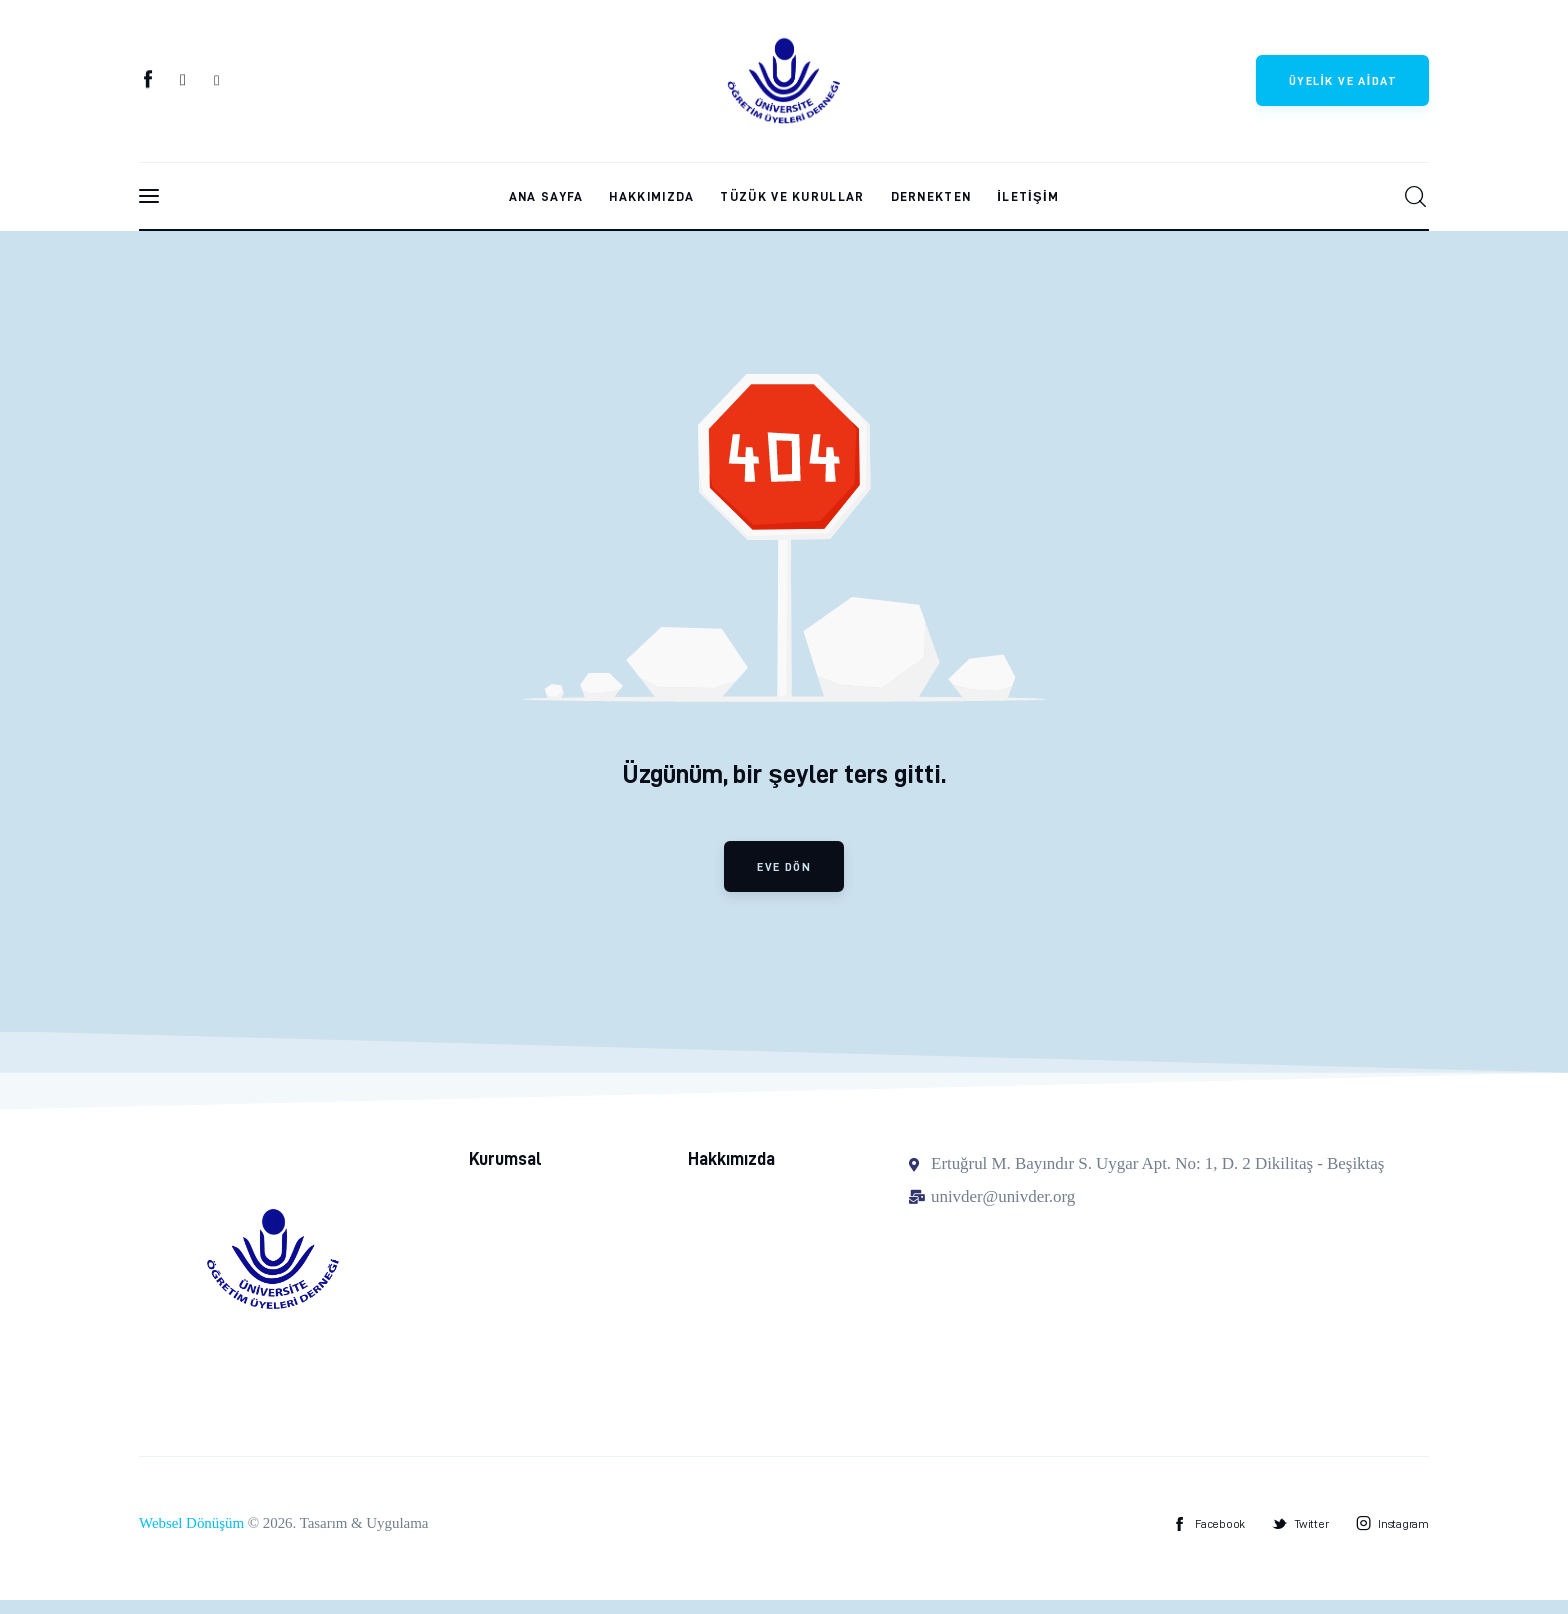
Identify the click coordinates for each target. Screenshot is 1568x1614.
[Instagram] (216, 83)
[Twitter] (183, 83)
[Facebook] (149, 83)
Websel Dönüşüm (191, 1538)
